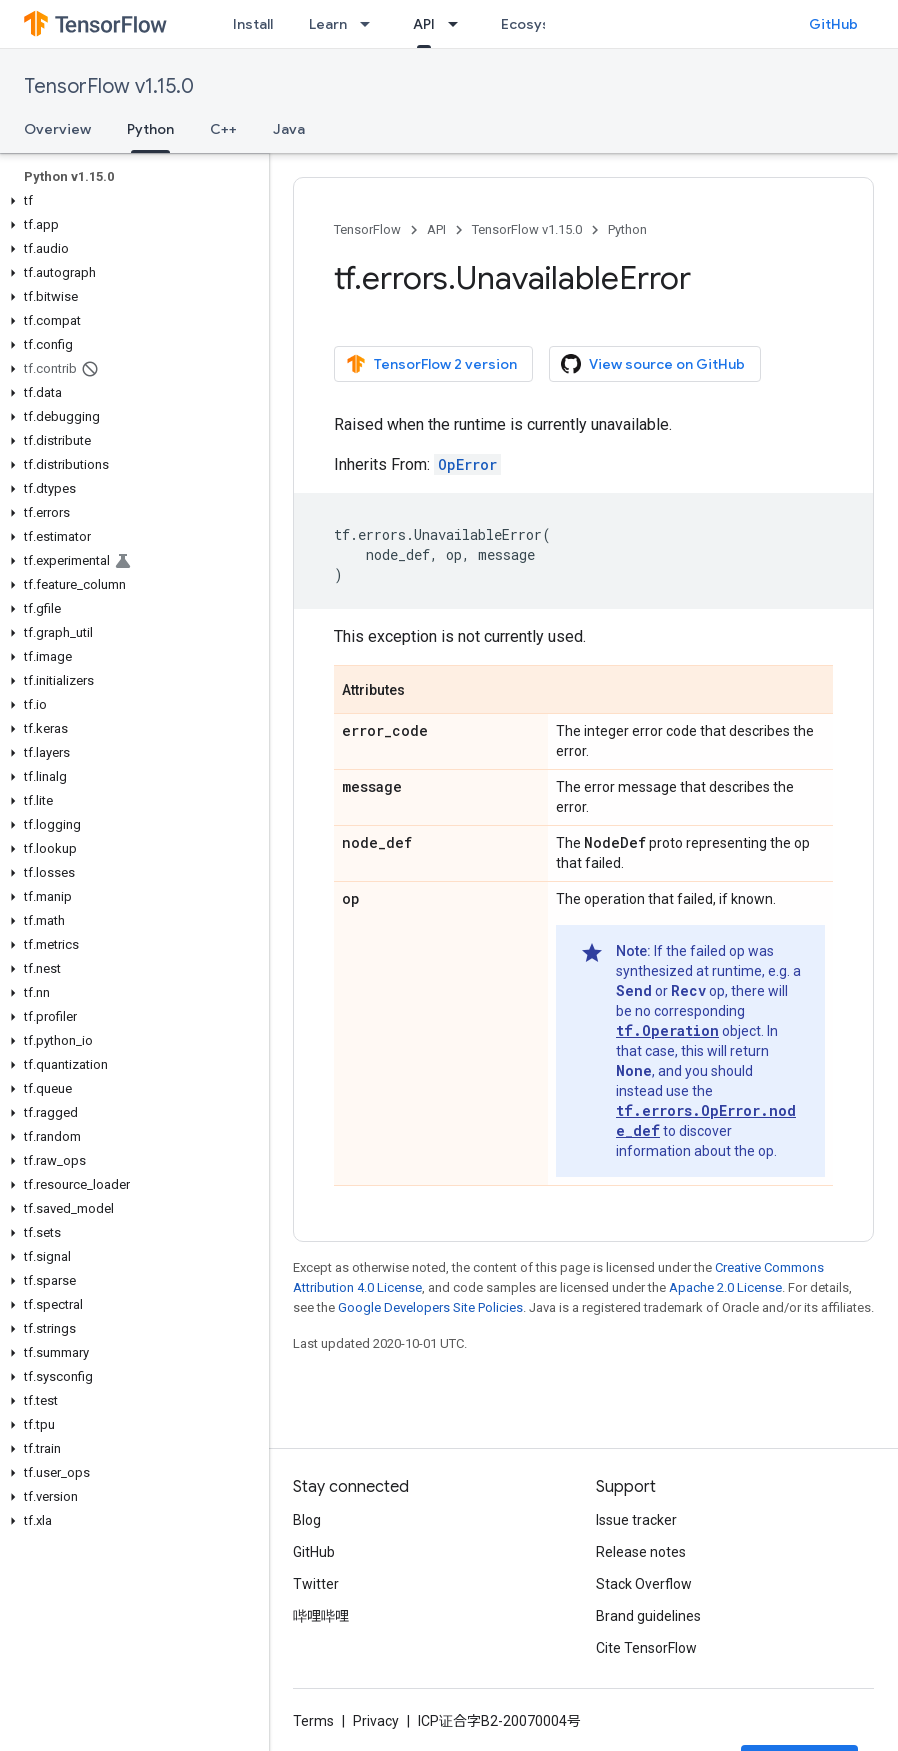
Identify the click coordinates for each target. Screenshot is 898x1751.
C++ (223, 129)
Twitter (316, 1584)
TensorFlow (367, 229)
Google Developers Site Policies (430, 1307)
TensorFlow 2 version (431, 364)
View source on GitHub (653, 364)
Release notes (641, 1552)
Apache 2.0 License (725, 1287)
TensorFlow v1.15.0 (109, 86)
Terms (313, 1721)
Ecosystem (539, 24)
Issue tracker (636, 1520)
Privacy (376, 1721)
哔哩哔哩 (321, 1616)
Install (253, 24)
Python (627, 229)
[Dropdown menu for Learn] (371, 24)
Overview (57, 129)
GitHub (833, 24)
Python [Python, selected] (150, 129)
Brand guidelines (648, 1616)
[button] (130, 201)
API (436, 229)
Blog (307, 1520)
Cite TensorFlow (646, 1648)
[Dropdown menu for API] (459, 24)
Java (289, 129)
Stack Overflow (644, 1584)
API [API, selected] (424, 24)
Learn (328, 24)
